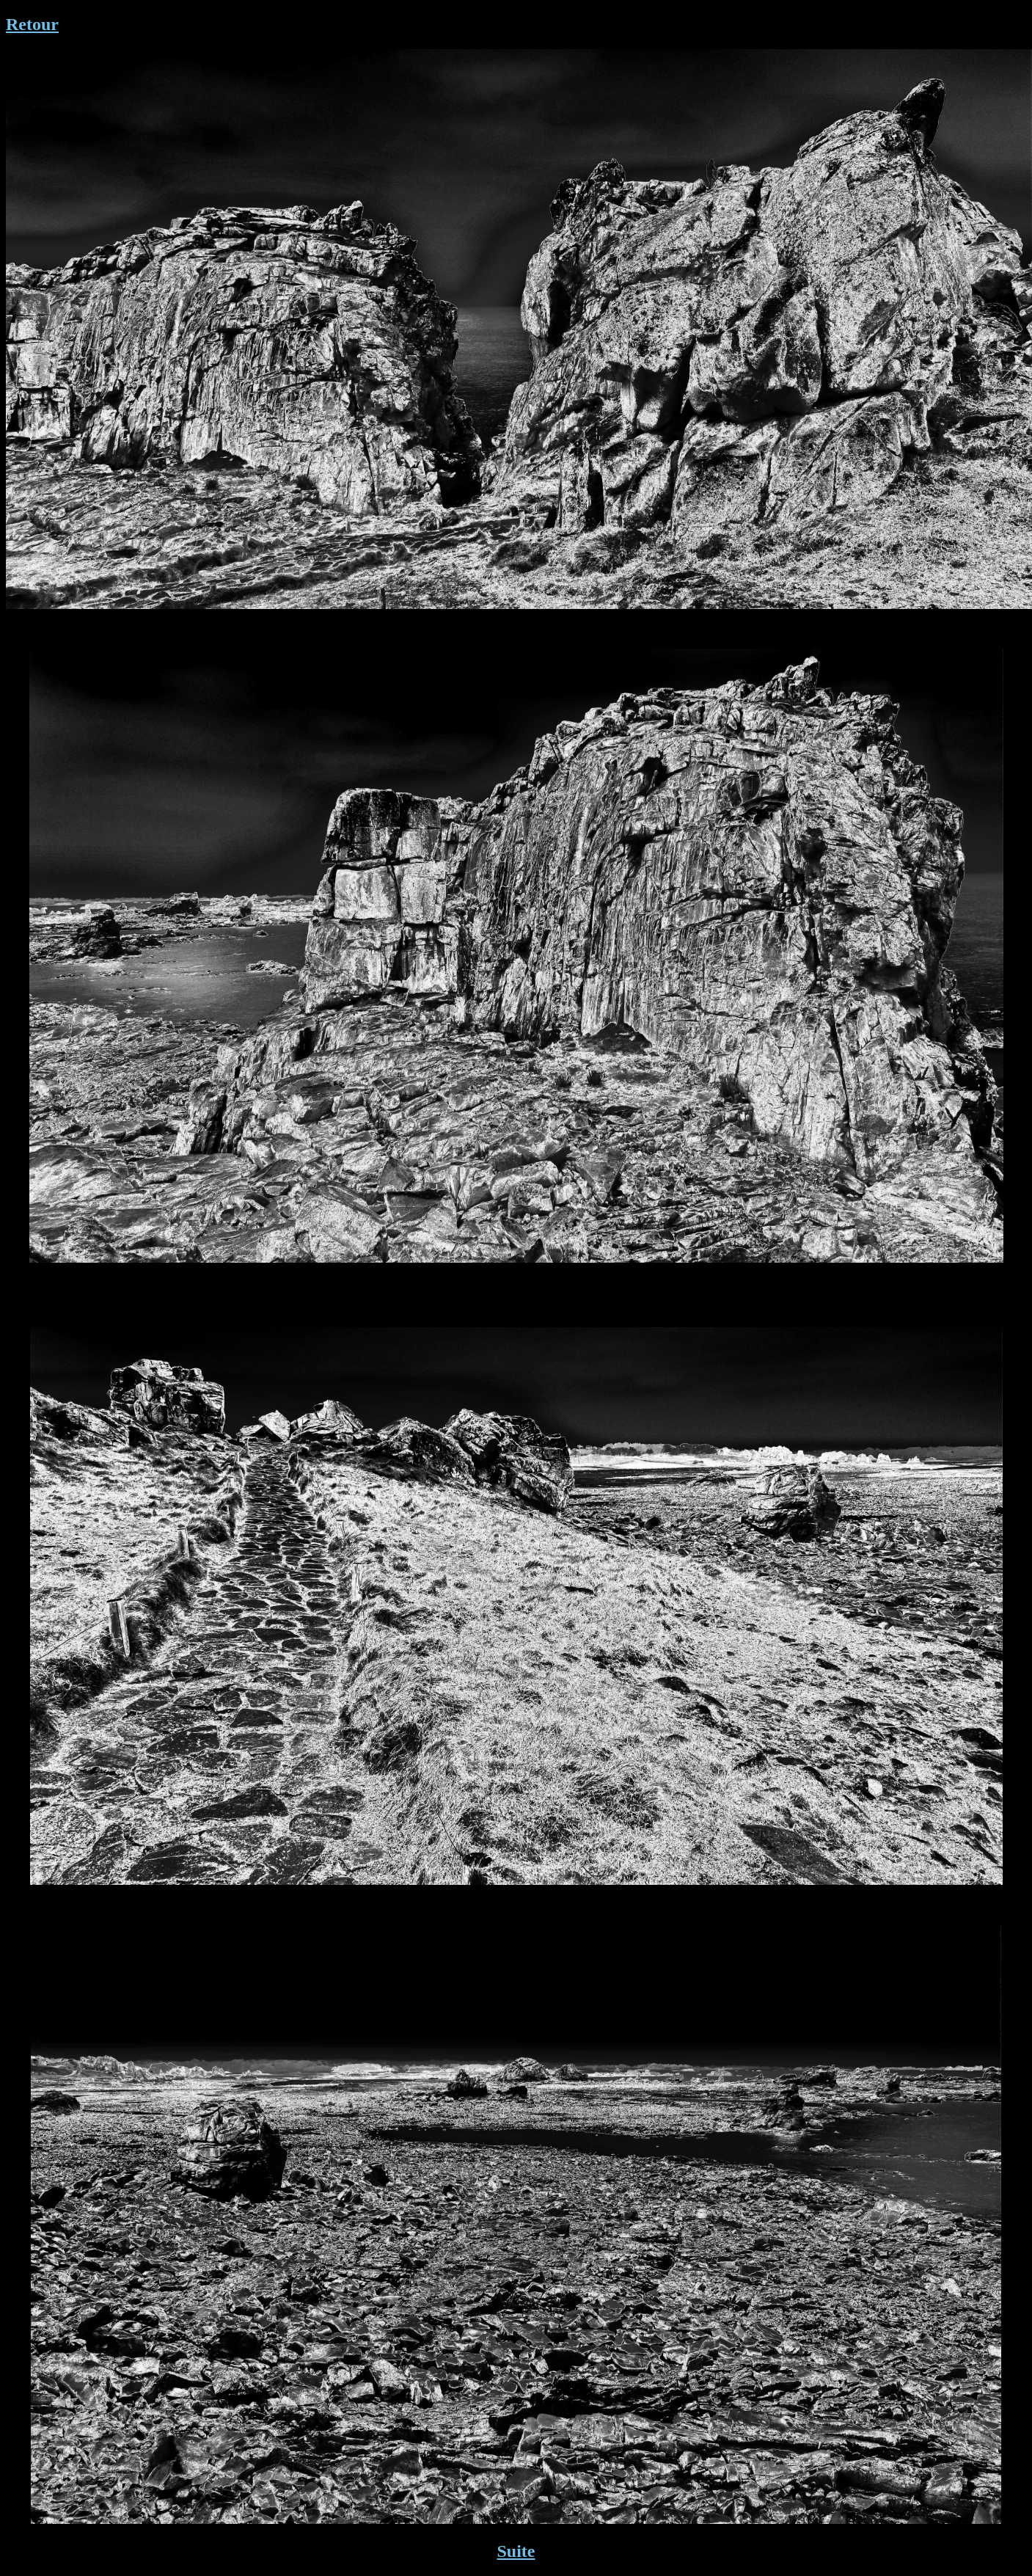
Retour (32, 24)
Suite (516, 2551)
